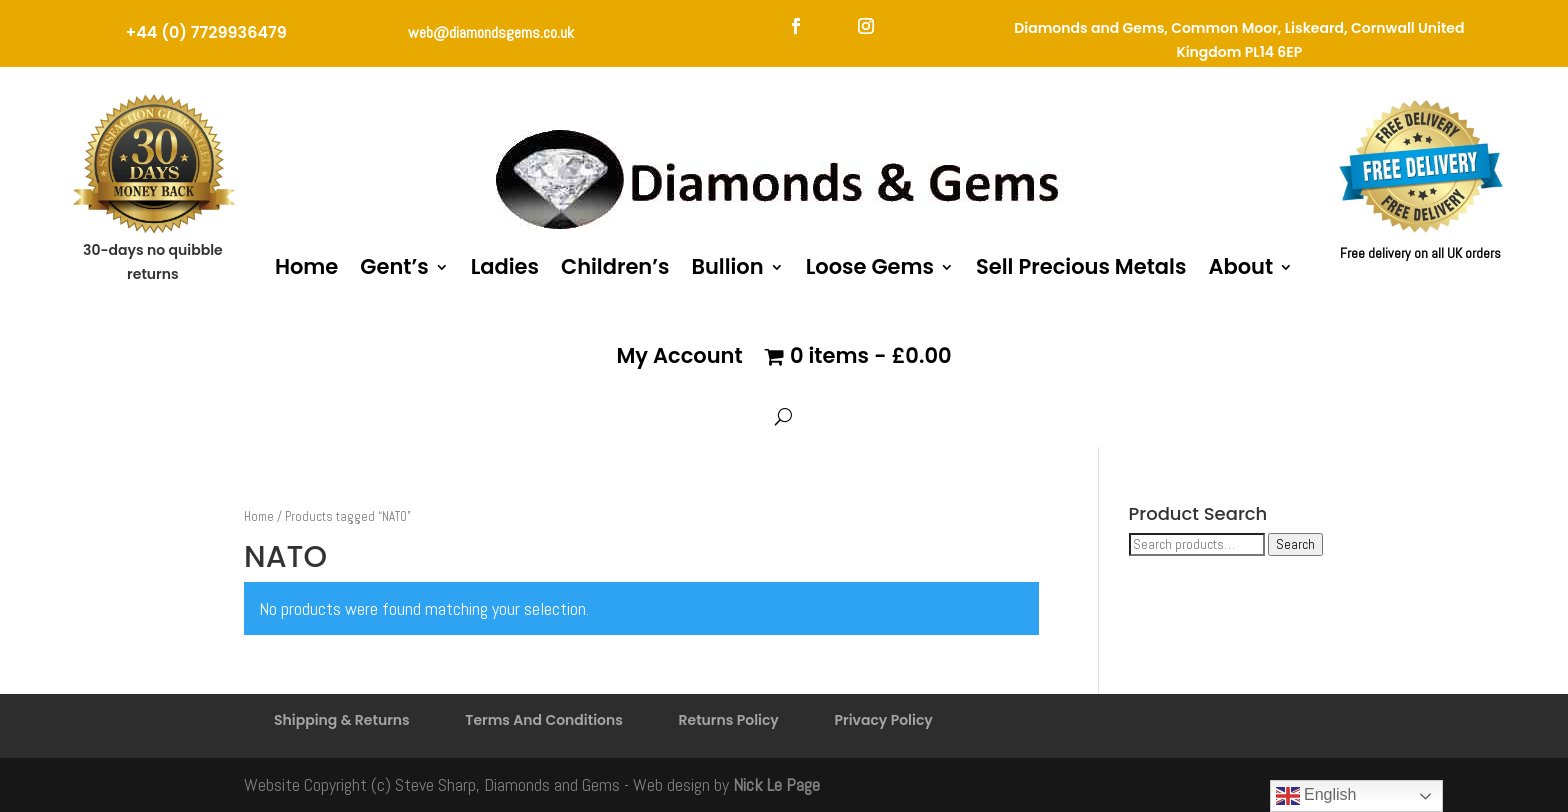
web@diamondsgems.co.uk (491, 32)
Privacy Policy (883, 720)
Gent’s (394, 266)
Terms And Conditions (544, 720)
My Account (679, 355)
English (1316, 796)
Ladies (505, 266)
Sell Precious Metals (1081, 266)
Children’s (615, 266)
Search (1295, 544)
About (1240, 266)
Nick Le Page (776, 784)
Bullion (727, 266)
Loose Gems (870, 266)
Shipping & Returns (342, 720)
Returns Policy (729, 720)
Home (306, 266)
